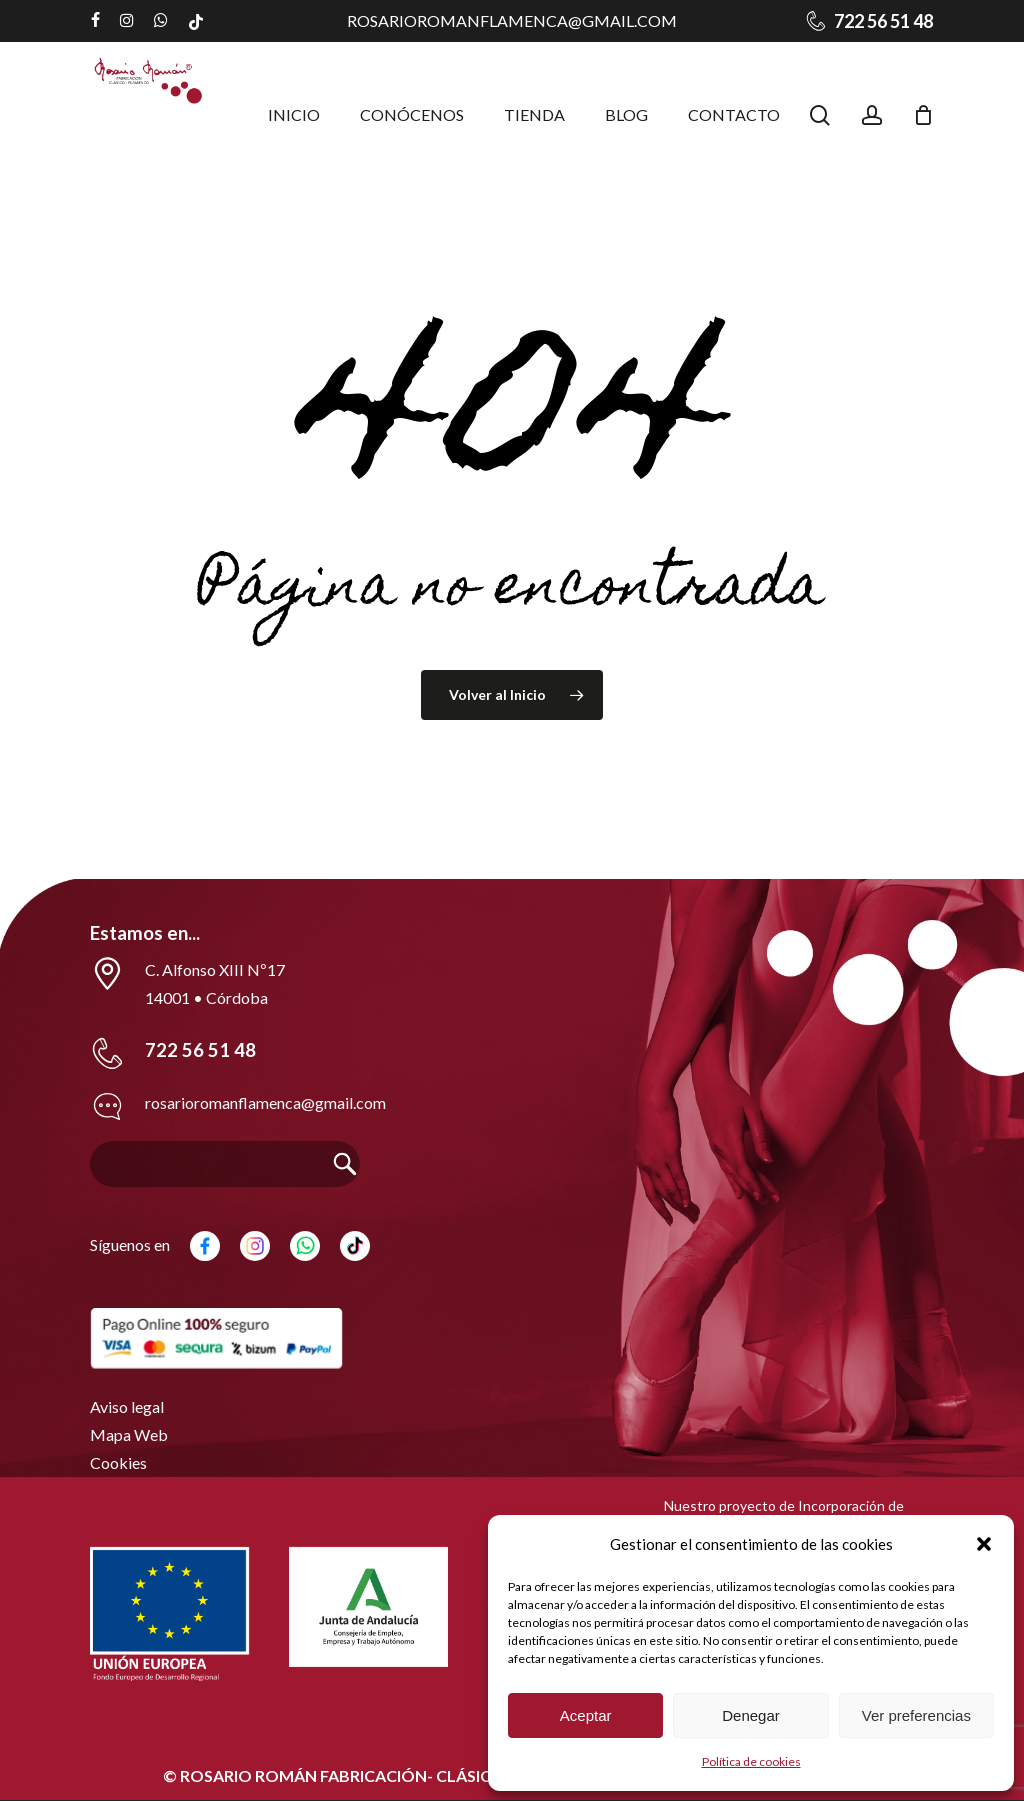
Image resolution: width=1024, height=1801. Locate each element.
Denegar (751, 1715)
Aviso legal (127, 1406)
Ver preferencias (916, 1715)
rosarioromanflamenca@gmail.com (512, 20)
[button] (984, 1544)
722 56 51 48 (200, 1050)
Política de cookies (751, 1761)
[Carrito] (923, 115)
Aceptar (586, 1715)
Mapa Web (129, 1434)
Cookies (118, 1462)
